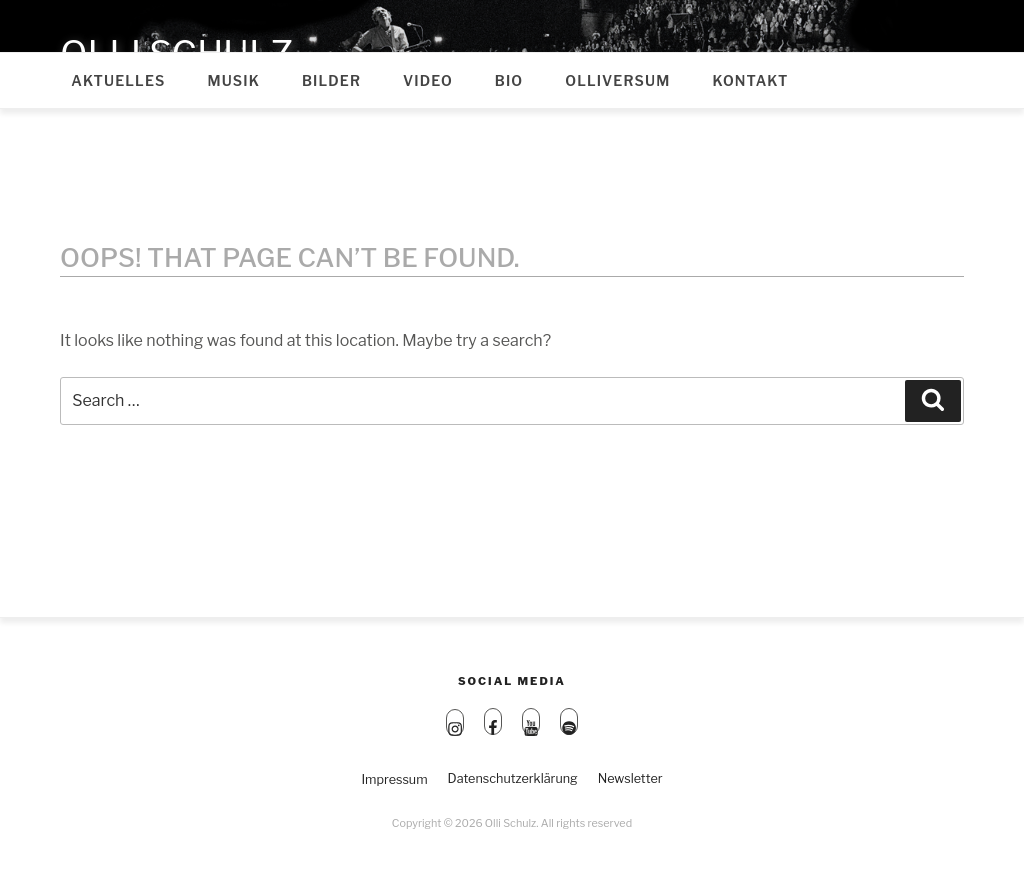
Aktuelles (118, 80)
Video (428, 80)
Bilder (331, 80)
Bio (509, 80)
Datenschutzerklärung (513, 778)
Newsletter (630, 778)
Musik (233, 80)
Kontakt (750, 80)
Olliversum (617, 80)
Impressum (394, 779)
